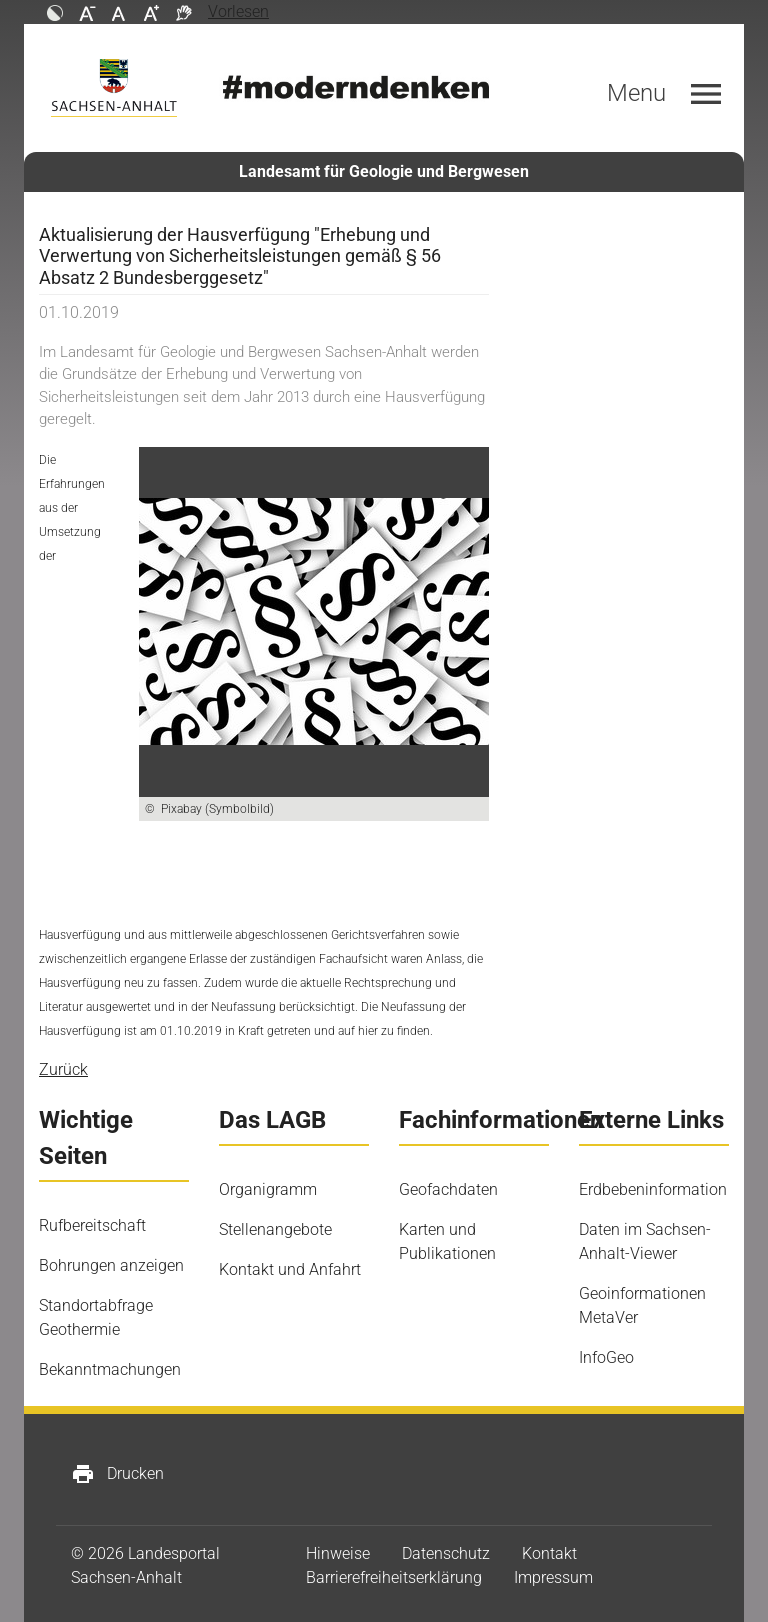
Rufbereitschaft (92, 1225)
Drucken (117, 1474)
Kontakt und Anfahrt (290, 1269)
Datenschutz (446, 1553)
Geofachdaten (448, 1189)
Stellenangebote (275, 1229)
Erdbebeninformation (653, 1189)
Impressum (553, 1577)
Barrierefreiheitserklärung (394, 1577)
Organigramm (268, 1189)
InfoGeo (606, 1357)
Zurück (63, 1069)
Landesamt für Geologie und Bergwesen (384, 171)
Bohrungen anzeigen (111, 1265)
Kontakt (549, 1553)
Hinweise (338, 1553)
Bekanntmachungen (110, 1369)
